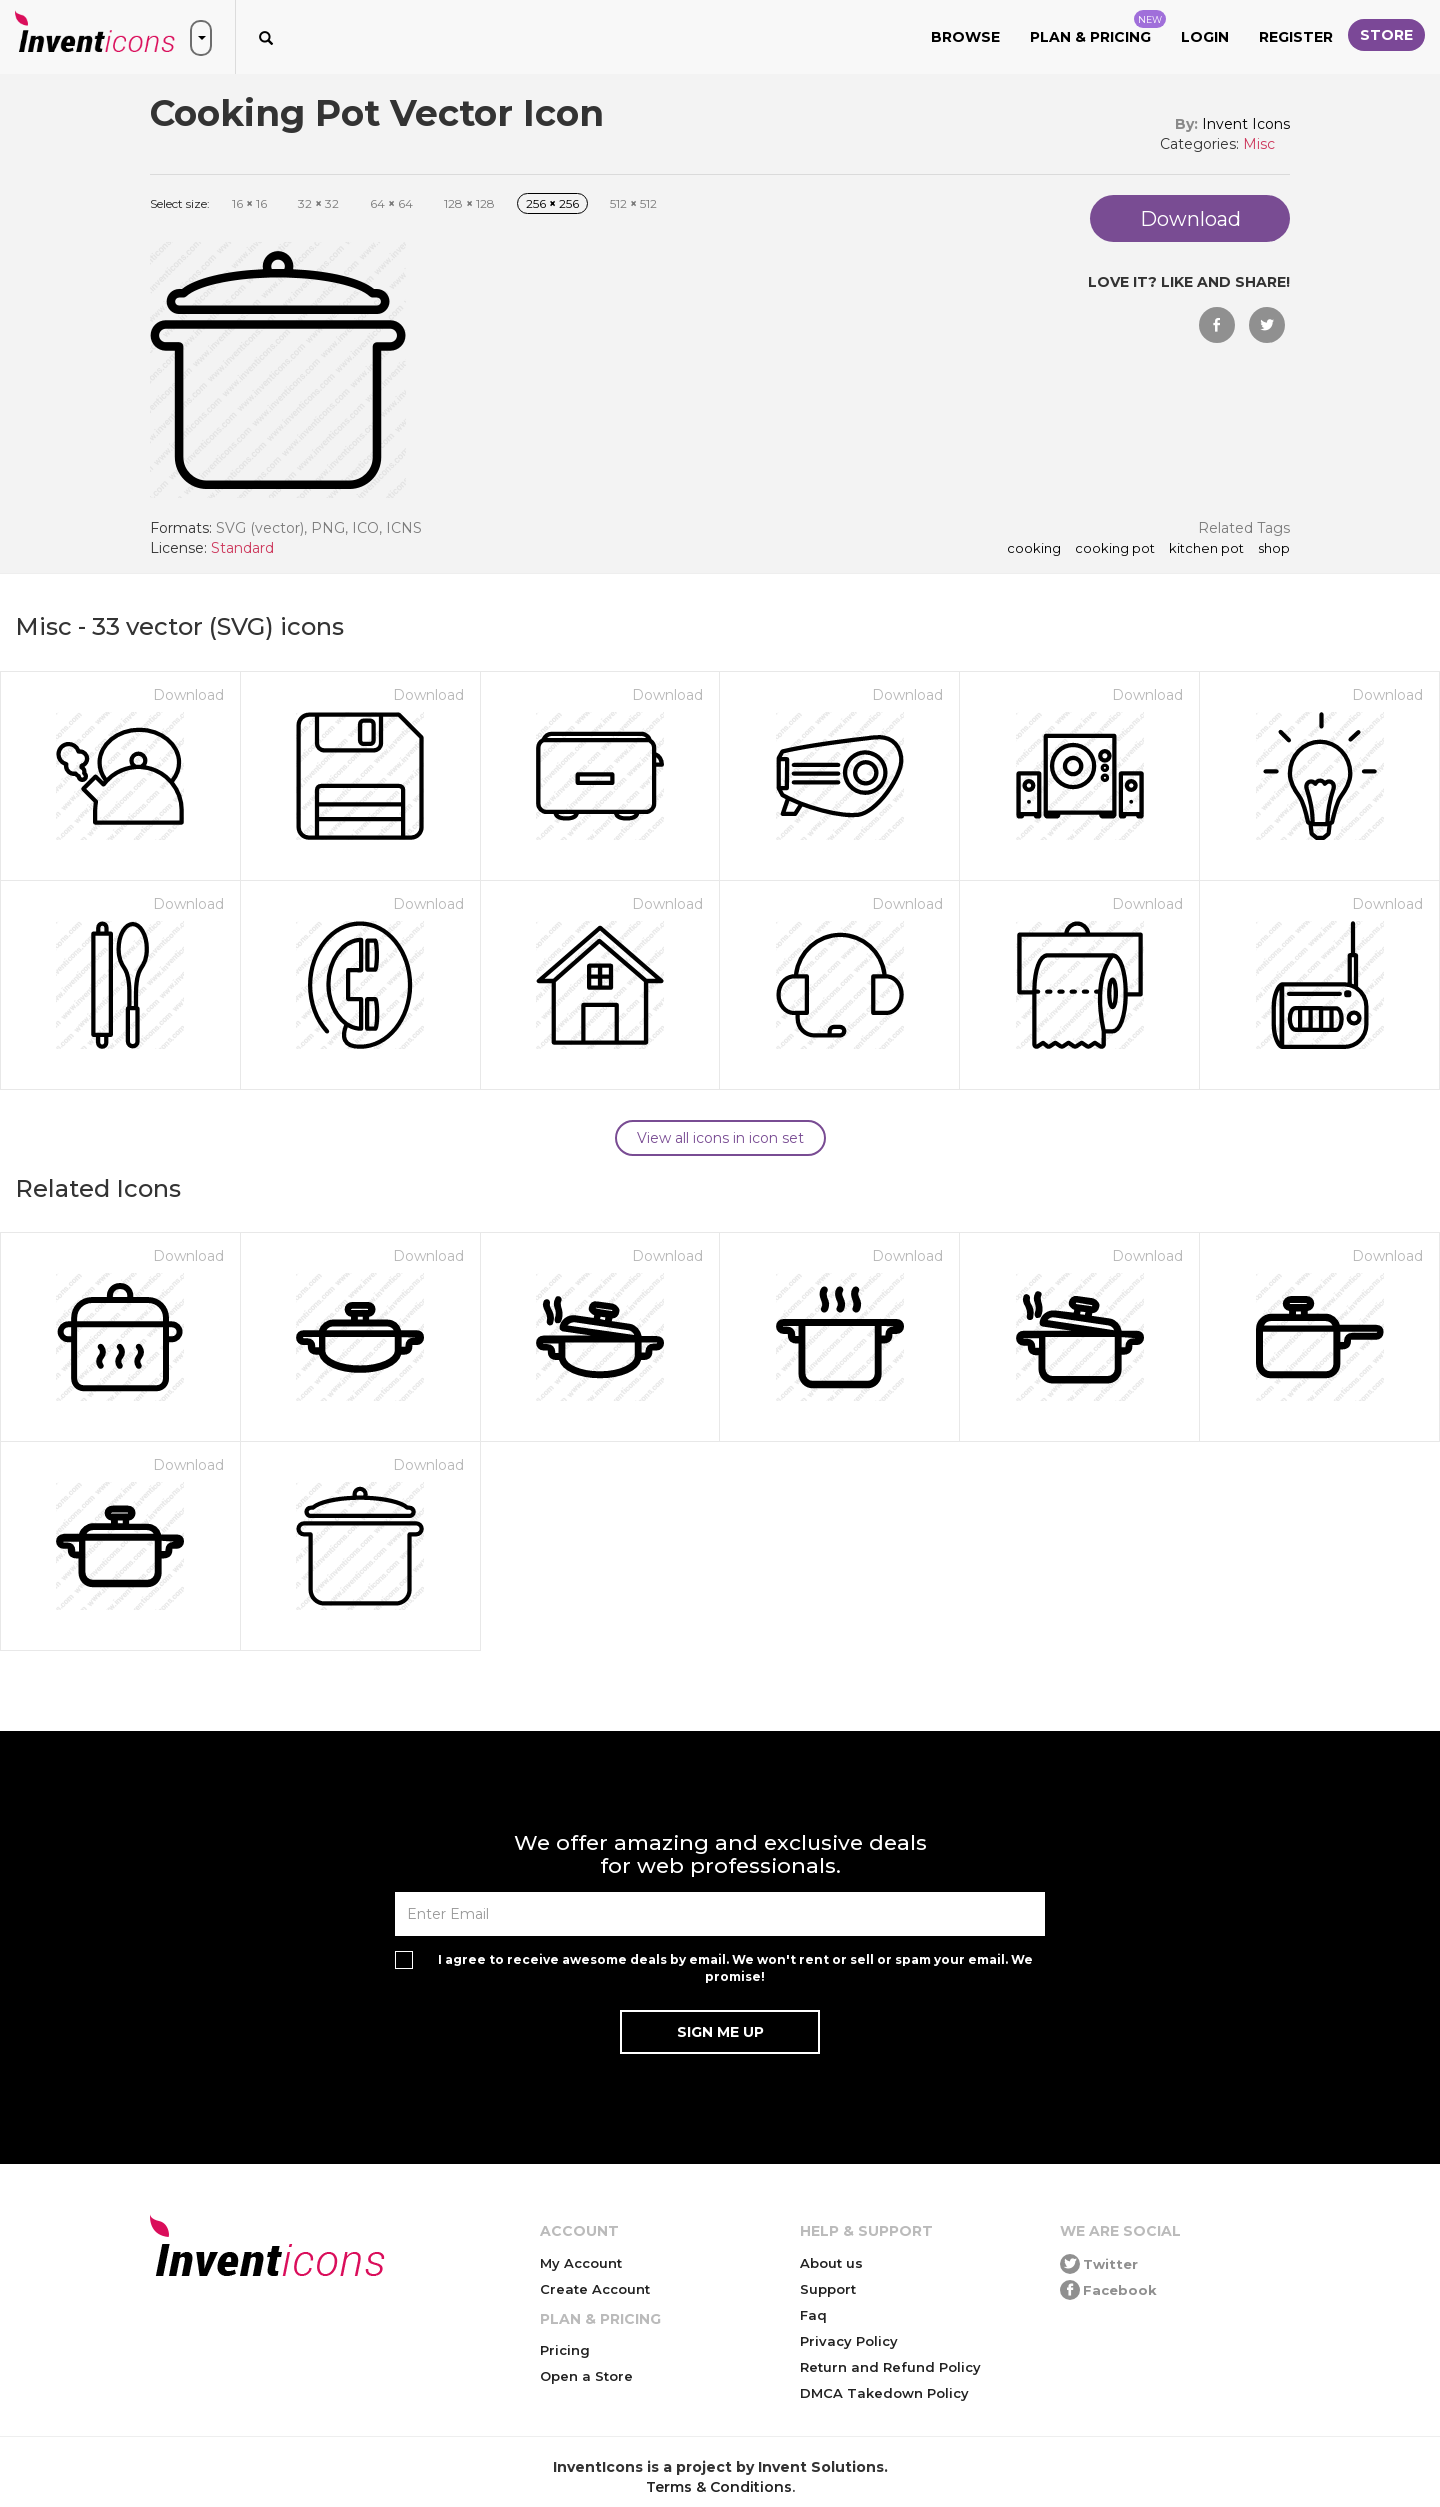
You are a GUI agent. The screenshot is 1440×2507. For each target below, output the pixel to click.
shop (1274, 549)
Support (828, 2289)
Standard (242, 548)
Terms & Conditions (719, 2487)
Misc (1259, 144)
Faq (813, 2315)
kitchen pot (1206, 549)
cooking (1034, 549)
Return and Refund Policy (890, 2367)
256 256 (552, 203)
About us (831, 2263)
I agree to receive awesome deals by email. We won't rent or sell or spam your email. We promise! (735, 1968)
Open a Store (586, 2376)
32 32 (318, 203)
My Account (581, 2263)
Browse (965, 37)
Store (1386, 35)
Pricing (565, 2350)
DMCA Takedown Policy (884, 2393)
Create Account (595, 2289)
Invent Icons (1246, 124)
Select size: (180, 203)
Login (1205, 37)
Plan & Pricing (1098, 28)
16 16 (249, 203)
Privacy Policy (849, 2341)
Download (188, 695)
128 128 (469, 203)
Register (1296, 37)
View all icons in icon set (720, 1138)
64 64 (391, 203)
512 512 (633, 203)
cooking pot (1115, 549)
